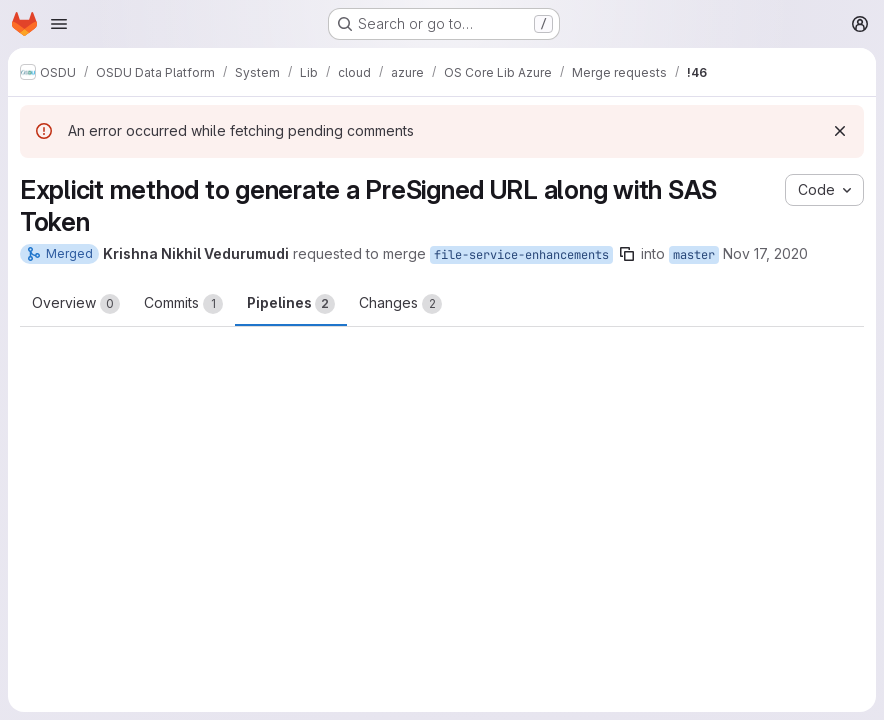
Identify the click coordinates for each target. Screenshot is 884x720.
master (694, 255)
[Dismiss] (840, 131)
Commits (183, 304)
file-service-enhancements (521, 255)
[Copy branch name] (627, 254)
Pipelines (291, 304)
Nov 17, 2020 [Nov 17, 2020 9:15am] (765, 253)
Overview (76, 304)
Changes (400, 304)
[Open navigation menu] (59, 24)
